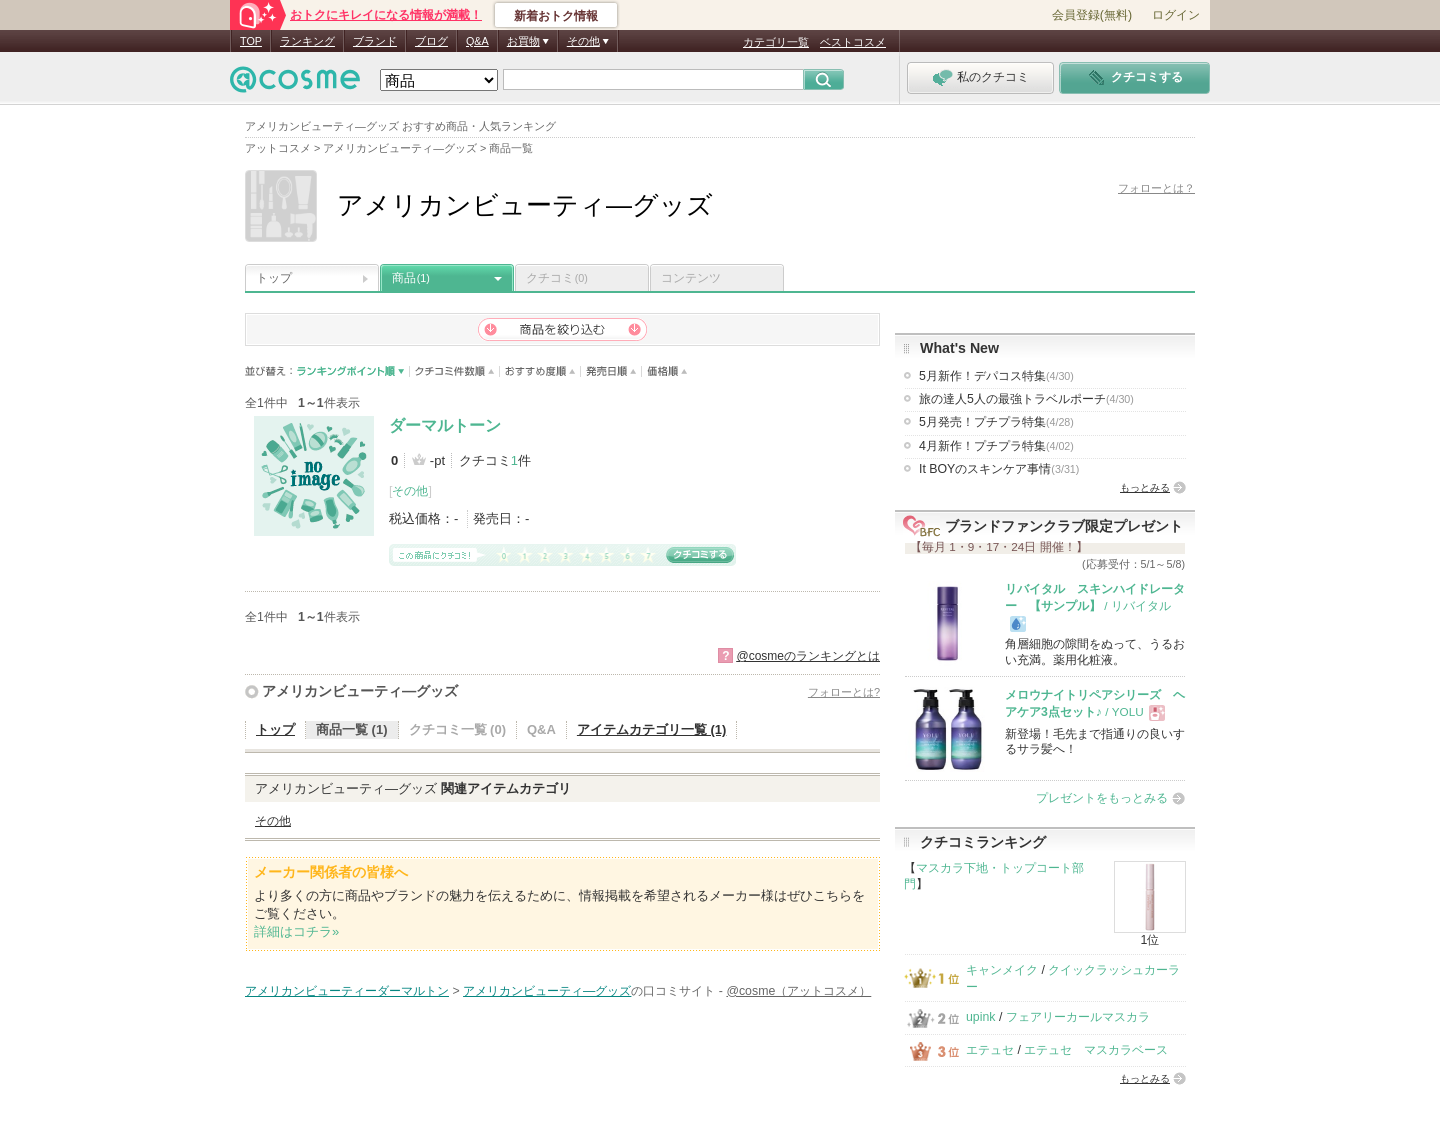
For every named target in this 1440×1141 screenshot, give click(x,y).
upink (981, 1017)
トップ (274, 278)
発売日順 (611, 371)
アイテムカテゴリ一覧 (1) (652, 729)
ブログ (431, 41)
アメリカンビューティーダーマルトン (347, 991)
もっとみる (1145, 487)
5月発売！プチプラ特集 (996, 422)
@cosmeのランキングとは (808, 656)
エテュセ (990, 1050)
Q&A (477, 41)
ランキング (307, 41)
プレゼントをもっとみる (1102, 798)
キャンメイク (1002, 970)
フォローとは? (844, 692)
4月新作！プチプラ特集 (996, 446)
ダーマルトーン (445, 425)
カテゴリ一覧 (776, 42)
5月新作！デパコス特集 (996, 376)
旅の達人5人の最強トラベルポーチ (1026, 399)
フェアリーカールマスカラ (1078, 1017)
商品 (411, 278)
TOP (251, 41)
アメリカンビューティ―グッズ (360, 691)
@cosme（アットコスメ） (798, 991)
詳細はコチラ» (296, 931)
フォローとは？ (1156, 188)
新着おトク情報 (556, 16)
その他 (410, 491)
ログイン (1176, 15)
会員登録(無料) (1092, 15)
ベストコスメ (853, 42)
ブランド (375, 41)
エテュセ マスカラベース (1096, 1050)
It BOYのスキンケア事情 (999, 469)
